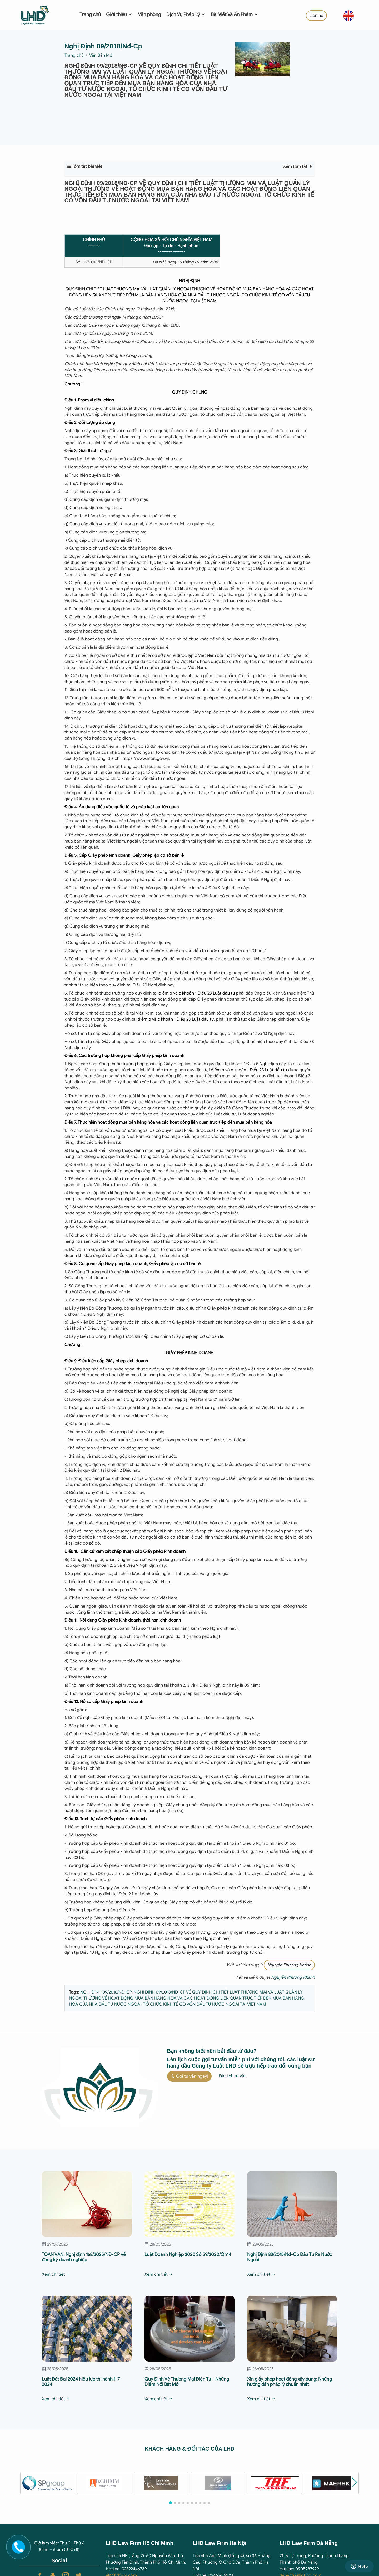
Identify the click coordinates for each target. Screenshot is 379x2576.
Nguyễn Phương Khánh (289, 1965)
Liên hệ (316, 15)
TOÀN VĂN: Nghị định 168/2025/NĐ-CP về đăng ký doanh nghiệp (84, 2257)
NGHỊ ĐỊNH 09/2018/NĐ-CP (106, 1992)
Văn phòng (149, 14)
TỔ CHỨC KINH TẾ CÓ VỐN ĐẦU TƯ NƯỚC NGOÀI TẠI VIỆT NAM (204, 2004)
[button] (354, 2482)
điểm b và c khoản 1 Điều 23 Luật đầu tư (197, 993)
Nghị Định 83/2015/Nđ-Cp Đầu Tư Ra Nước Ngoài (289, 2257)
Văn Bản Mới (101, 55)
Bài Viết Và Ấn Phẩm (234, 14)
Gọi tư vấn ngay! (189, 2076)
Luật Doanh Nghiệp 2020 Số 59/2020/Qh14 (187, 2254)
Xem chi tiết (56, 2274)
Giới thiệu (119, 14)
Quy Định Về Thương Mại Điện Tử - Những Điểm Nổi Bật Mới (186, 2381)
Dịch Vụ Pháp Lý (186, 14)
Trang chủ (90, 14)
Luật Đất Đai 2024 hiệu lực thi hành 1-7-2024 (82, 2381)
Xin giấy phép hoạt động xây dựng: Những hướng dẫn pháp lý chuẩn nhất (289, 2381)
